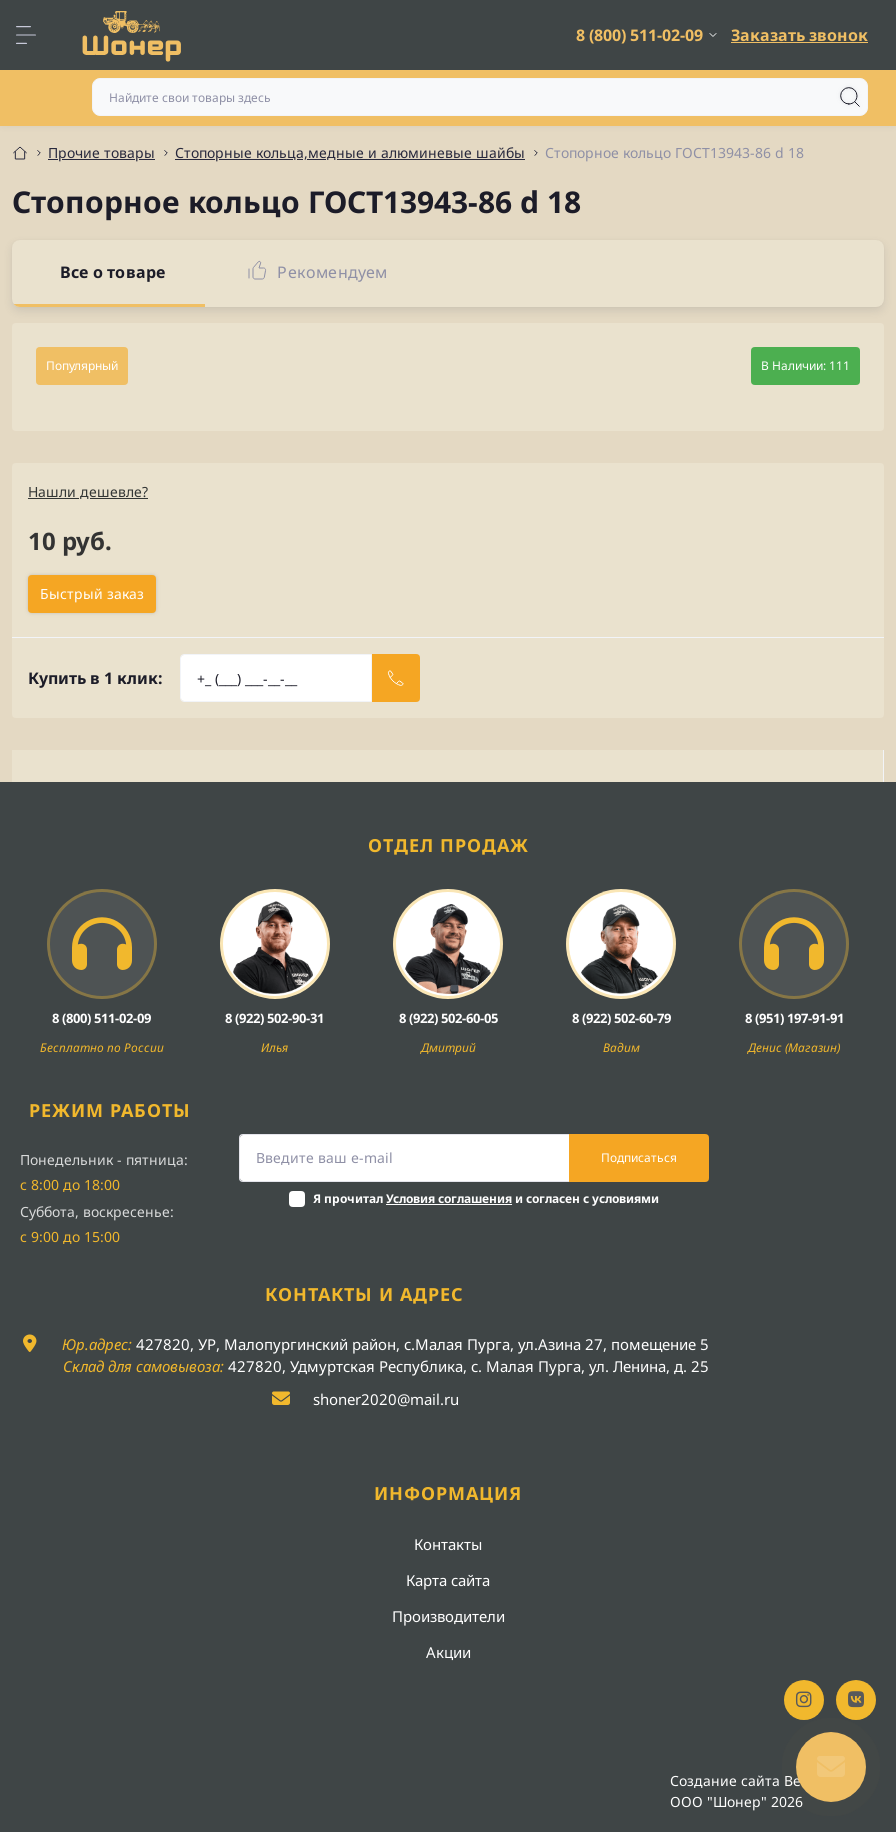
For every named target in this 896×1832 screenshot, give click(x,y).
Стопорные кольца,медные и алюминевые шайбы (350, 152)
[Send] (396, 678)
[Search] (850, 97)
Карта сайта (448, 1580)
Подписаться (639, 1157)
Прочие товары (101, 152)
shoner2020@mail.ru (386, 1399)
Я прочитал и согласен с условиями (486, 1198)
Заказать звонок (799, 35)
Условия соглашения (449, 1198)
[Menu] (36, 35)
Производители (448, 1616)
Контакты (448, 1544)
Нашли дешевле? (88, 491)
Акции (448, 1652)
